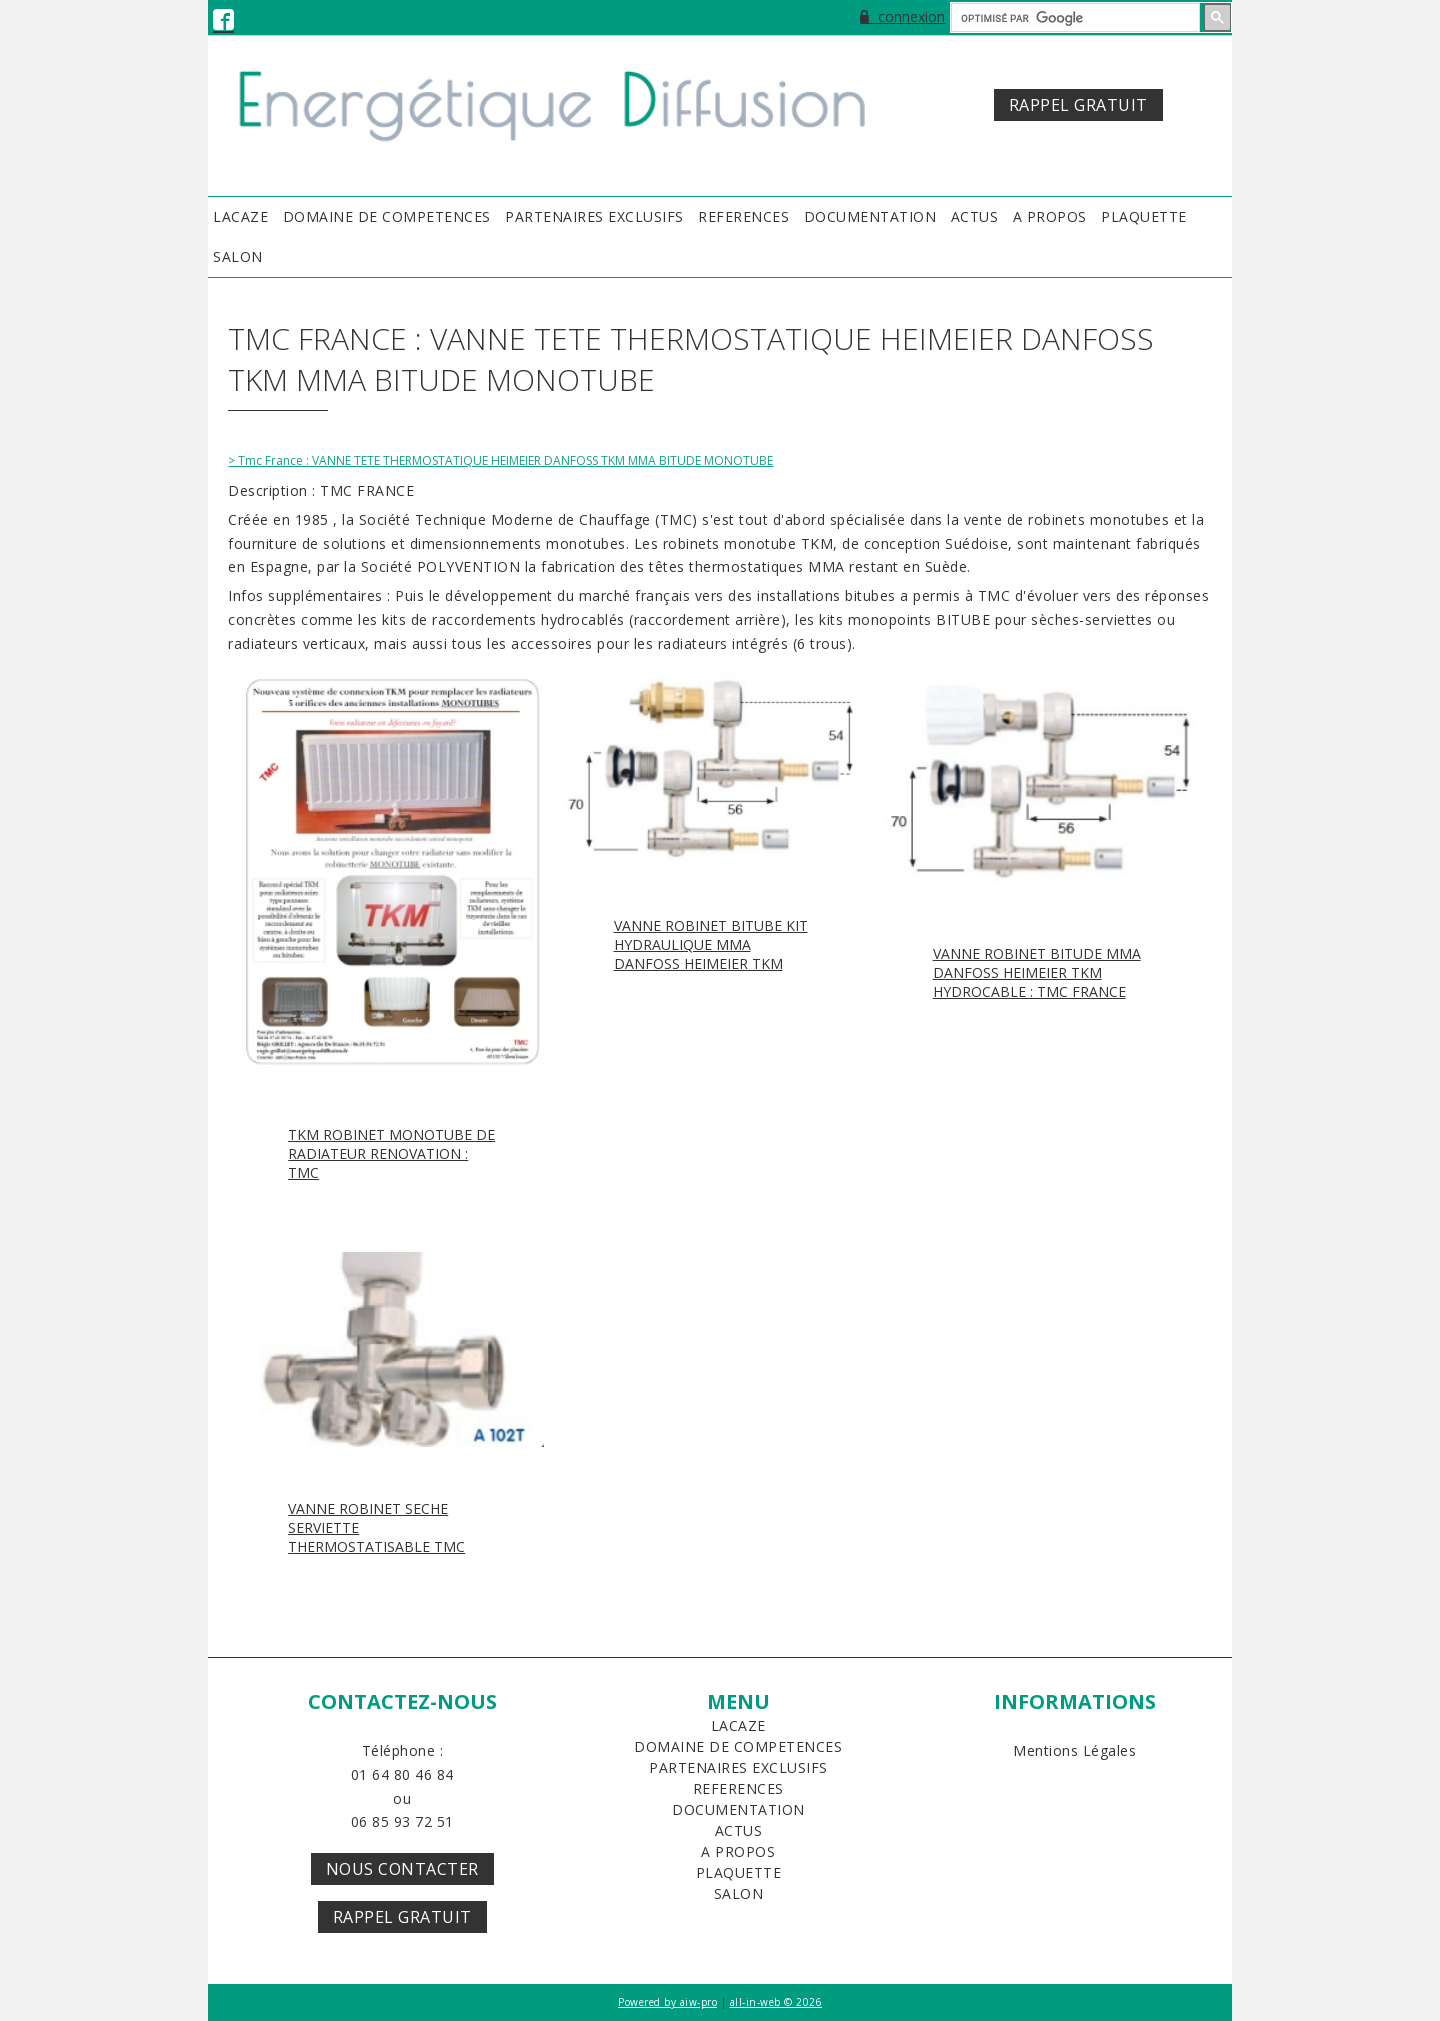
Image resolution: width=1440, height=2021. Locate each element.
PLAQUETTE (1144, 216)
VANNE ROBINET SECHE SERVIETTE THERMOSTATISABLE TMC (376, 1527)
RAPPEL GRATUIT (1078, 105)
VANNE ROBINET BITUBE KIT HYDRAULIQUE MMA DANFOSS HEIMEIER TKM (711, 944)
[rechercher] (1073, 18)
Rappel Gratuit (402, 1917)
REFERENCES (743, 216)
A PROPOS (1050, 216)
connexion (902, 16)
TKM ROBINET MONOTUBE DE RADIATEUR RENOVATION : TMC (391, 1153)
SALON (238, 256)
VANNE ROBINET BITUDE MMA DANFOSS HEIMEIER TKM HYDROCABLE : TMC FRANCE (1037, 972)
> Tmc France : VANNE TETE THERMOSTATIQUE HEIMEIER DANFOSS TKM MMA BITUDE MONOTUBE (500, 460)
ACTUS (975, 216)
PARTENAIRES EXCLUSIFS (594, 216)
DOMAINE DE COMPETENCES (387, 216)
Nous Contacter (402, 1869)
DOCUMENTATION (870, 216)
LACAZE (240, 216)
